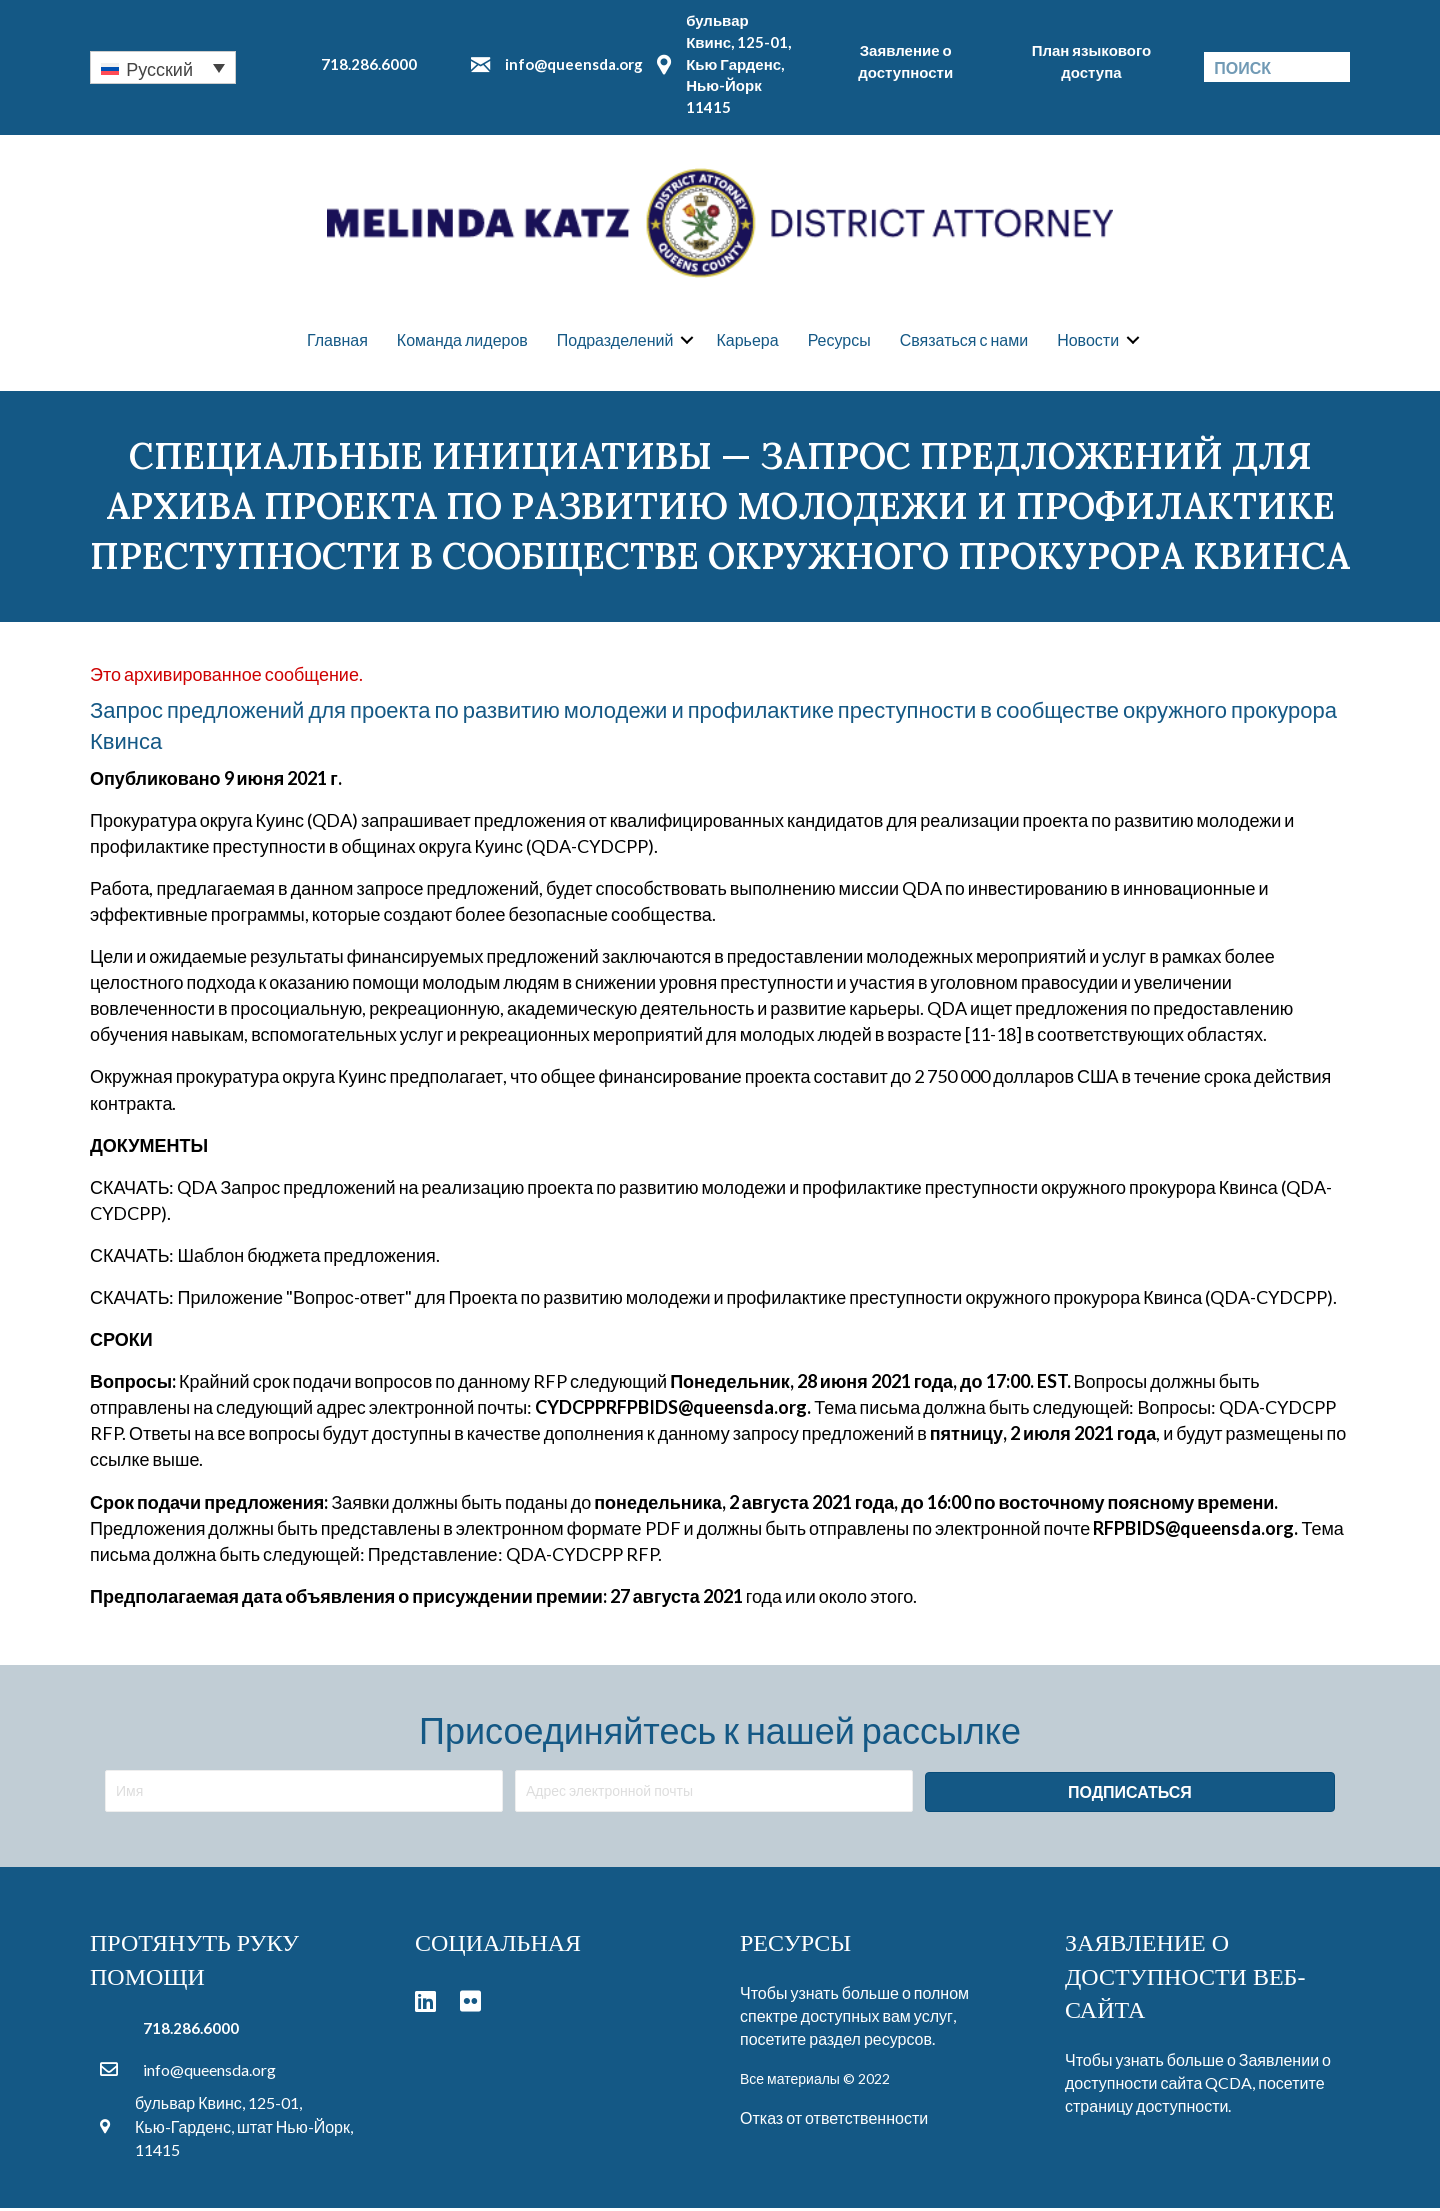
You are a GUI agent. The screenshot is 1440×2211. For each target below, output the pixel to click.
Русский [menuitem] (159, 69)
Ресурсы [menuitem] (839, 341)
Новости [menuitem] (1088, 341)
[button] (687, 342)
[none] (163, 67)
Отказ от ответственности (834, 2120)
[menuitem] (163, 67)
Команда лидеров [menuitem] (462, 341)
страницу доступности (1146, 2109)
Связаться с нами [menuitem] (964, 341)
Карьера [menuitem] (747, 341)
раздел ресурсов (870, 2042)
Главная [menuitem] (337, 341)
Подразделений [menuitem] (615, 341)
